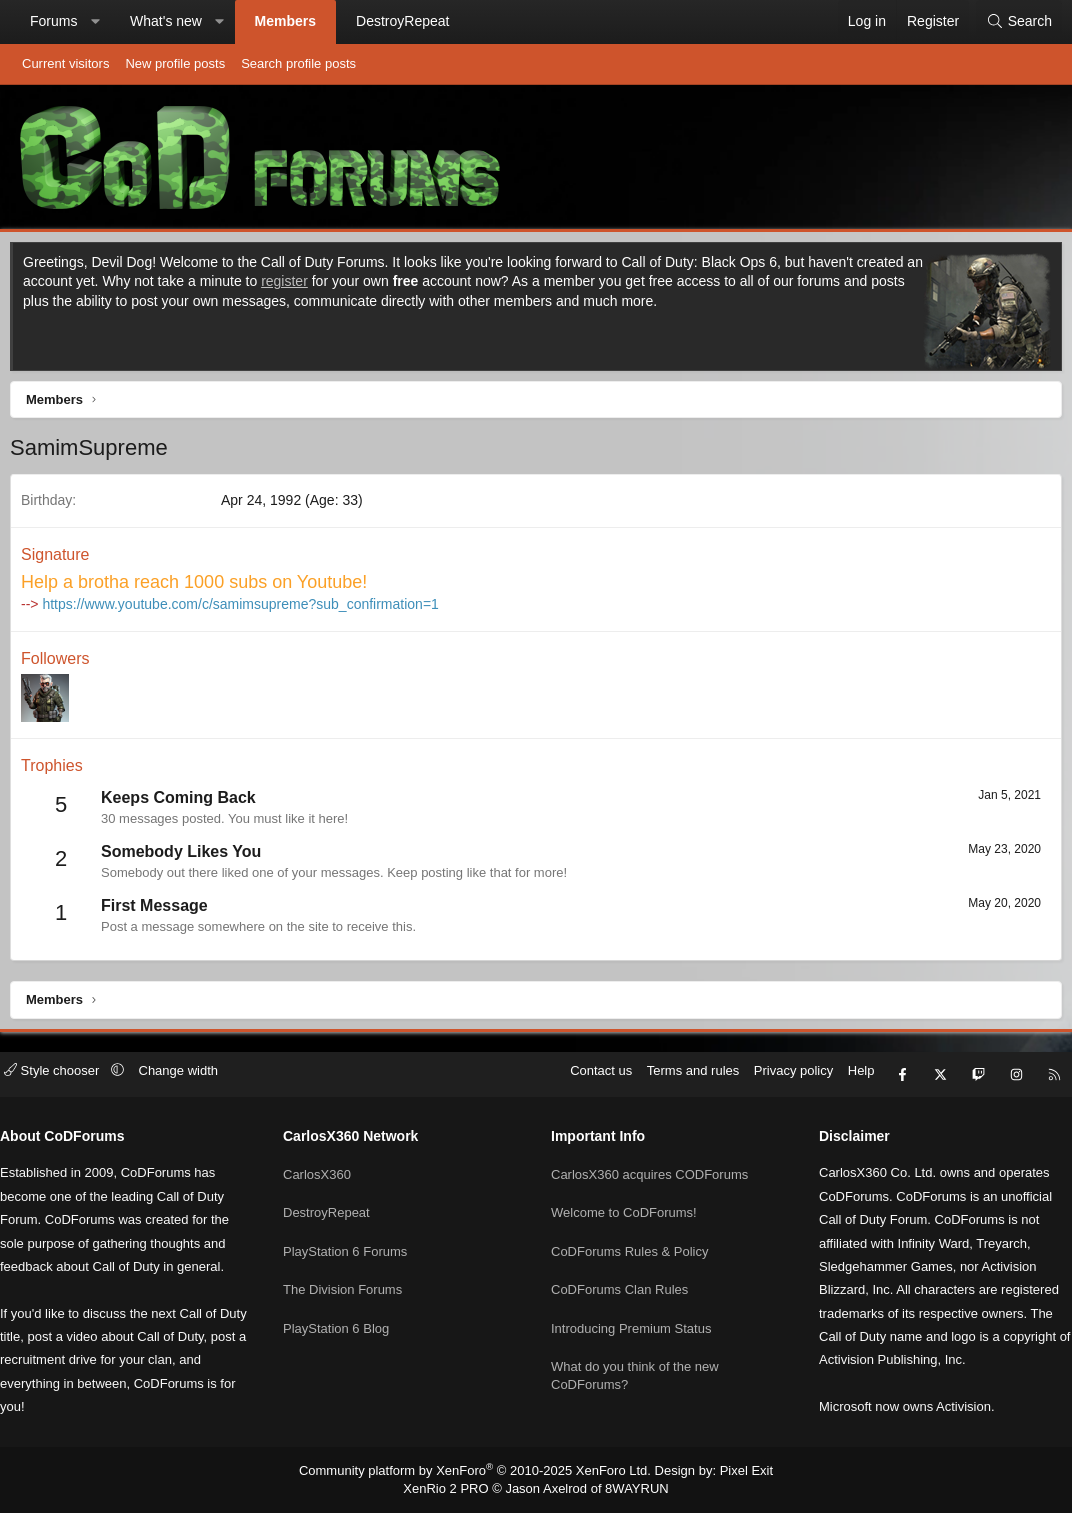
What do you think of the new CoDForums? (635, 1362)
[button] (95, 22)
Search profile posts (298, 63)
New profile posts (175, 63)
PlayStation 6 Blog (344, 1317)
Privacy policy (778, 1079)
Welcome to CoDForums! (624, 1208)
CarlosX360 (325, 1172)
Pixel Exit (730, 1472)
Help (846, 1079)
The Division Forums (350, 1281)
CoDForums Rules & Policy (630, 1245)
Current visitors (65, 63)
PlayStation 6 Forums (353, 1245)
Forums (53, 21)
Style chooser (68, 1079)
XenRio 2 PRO (453, 1489)
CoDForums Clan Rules (619, 1281)
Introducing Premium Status (631, 1317)
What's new (166, 21)
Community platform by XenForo (479, 1472)
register (309, 286)
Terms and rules (678, 1079)
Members (285, 21)
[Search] (1019, 22)
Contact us (586, 1079)
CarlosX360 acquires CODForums (649, 1172)
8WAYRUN (629, 1489)
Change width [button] (194, 1079)
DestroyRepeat (402, 21)
